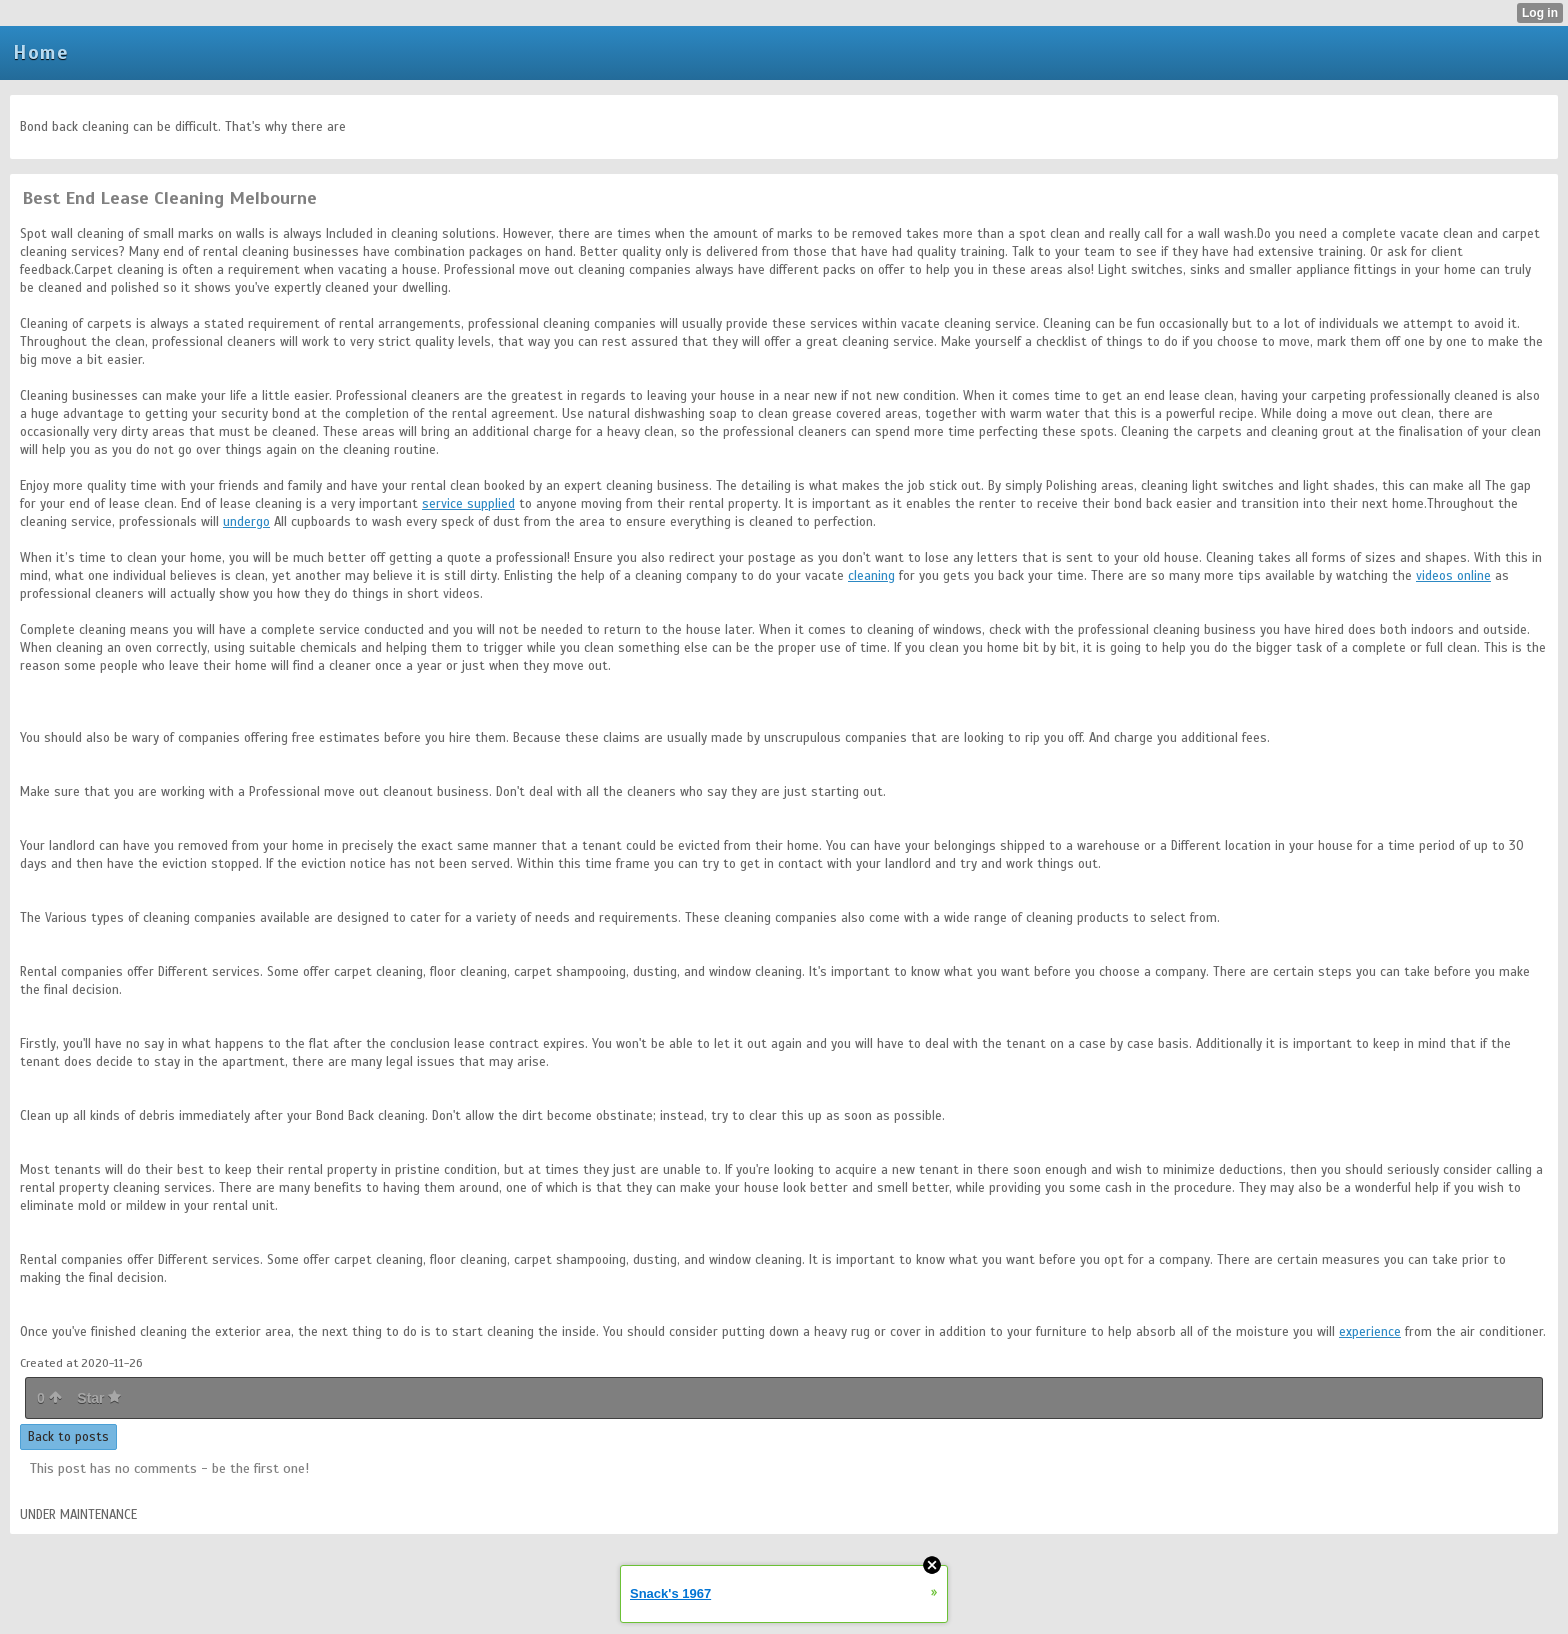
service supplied (468, 504)
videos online (1453, 576)
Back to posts (68, 1437)
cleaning (871, 576)
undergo (246, 522)
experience (1370, 1332)
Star (99, 1398)
